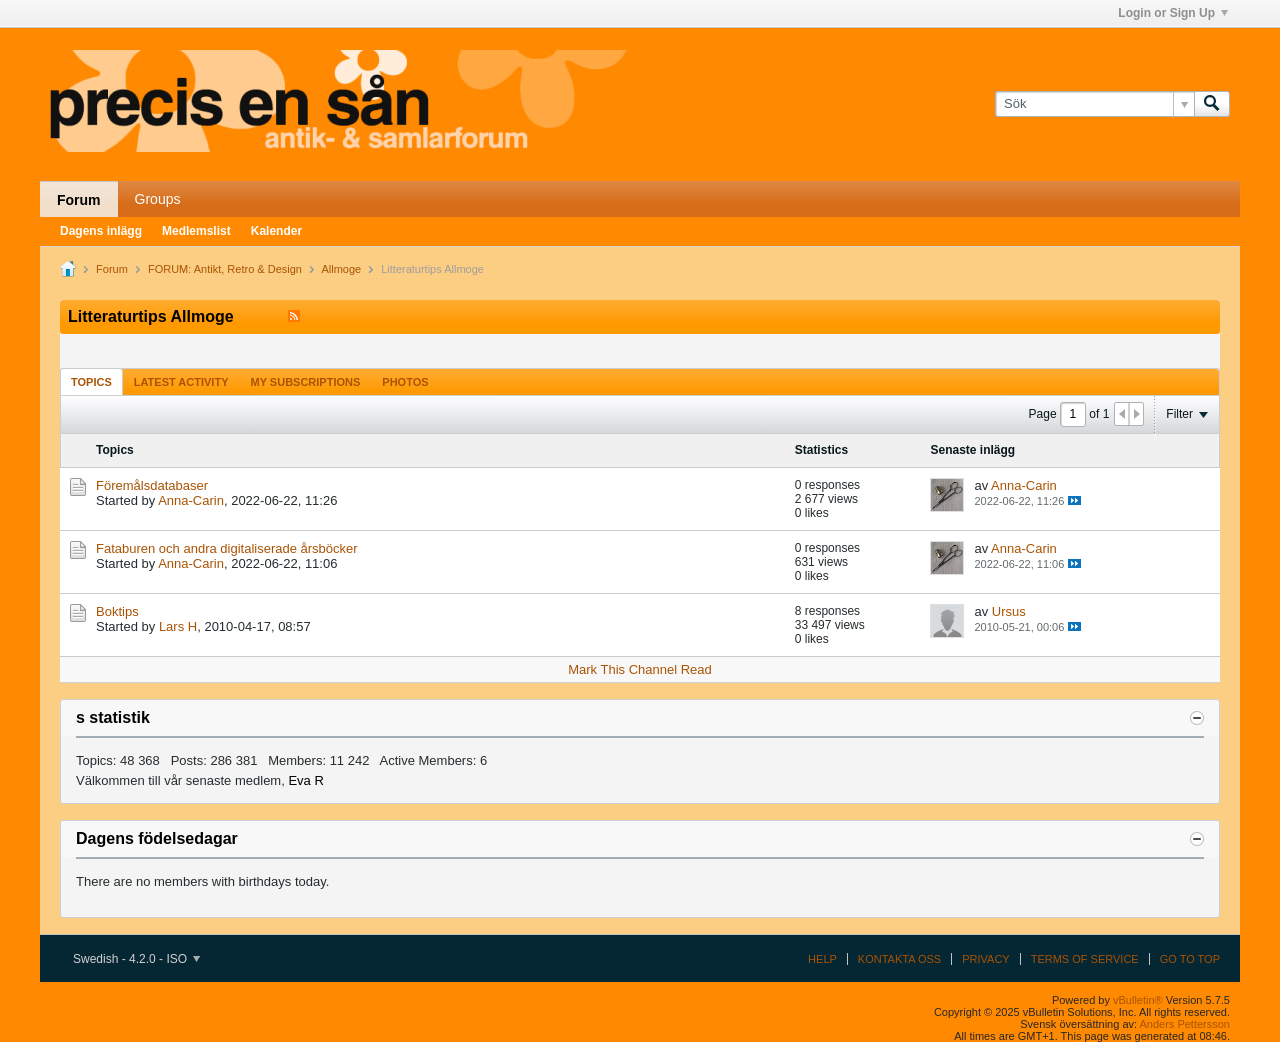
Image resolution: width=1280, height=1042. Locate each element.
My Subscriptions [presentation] (306, 382)
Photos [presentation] (405, 382)
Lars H (178, 626)
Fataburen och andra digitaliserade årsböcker (227, 548)
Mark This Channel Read (640, 669)
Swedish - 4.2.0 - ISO (136, 959)
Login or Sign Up (1173, 13)
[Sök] (1094, 104)
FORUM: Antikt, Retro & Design (225, 269)
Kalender (276, 231)
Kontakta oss (899, 959)
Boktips (117, 611)
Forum (79, 200)
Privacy (985, 959)
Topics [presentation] (91, 382)
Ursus (1009, 611)
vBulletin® (1138, 1000)
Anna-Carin (191, 500)
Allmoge (341, 269)
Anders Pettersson (1185, 1024)
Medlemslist (196, 231)
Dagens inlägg (101, 231)
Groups (158, 199)
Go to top (1190, 959)
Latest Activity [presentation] (181, 382)
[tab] (91, 381)
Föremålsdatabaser (152, 485)
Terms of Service (1085, 959)
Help (822, 959)
